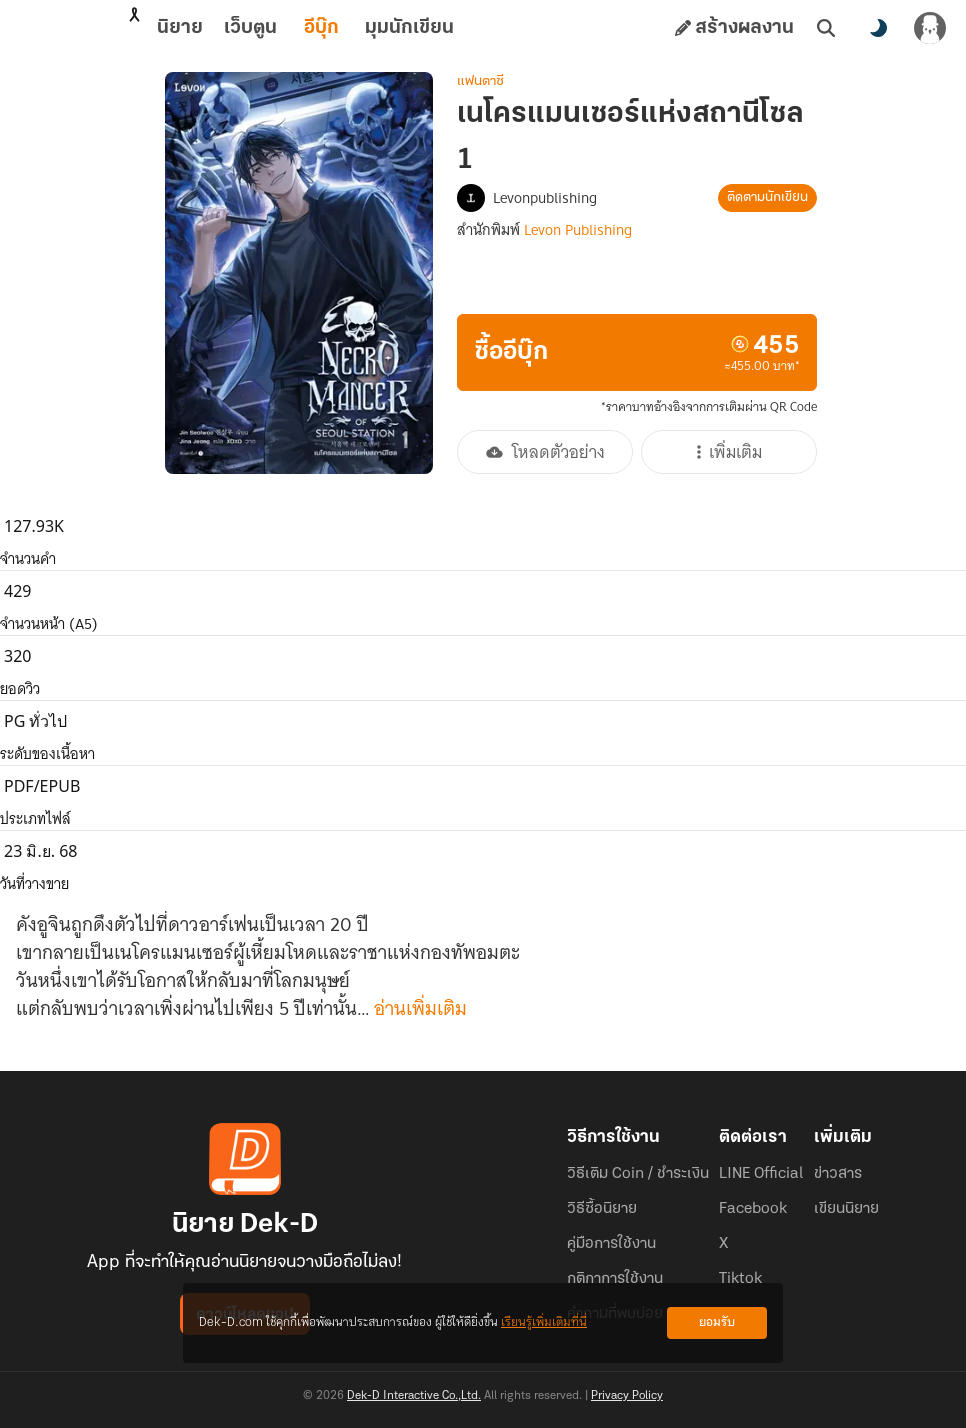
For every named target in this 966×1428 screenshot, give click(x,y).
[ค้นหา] (826, 28)
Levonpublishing (545, 198)
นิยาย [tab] (92, 28)
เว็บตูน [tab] (162, 28)
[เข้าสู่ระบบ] (930, 28)
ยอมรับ (717, 1322)
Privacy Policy (627, 1396)
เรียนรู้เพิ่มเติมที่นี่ (544, 1322)
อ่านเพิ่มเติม (420, 1009)
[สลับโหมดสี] (878, 28)
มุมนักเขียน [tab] (321, 28)
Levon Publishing (578, 230)
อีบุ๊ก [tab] (233, 28)
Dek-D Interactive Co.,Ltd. (414, 1396)
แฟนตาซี (480, 81)
